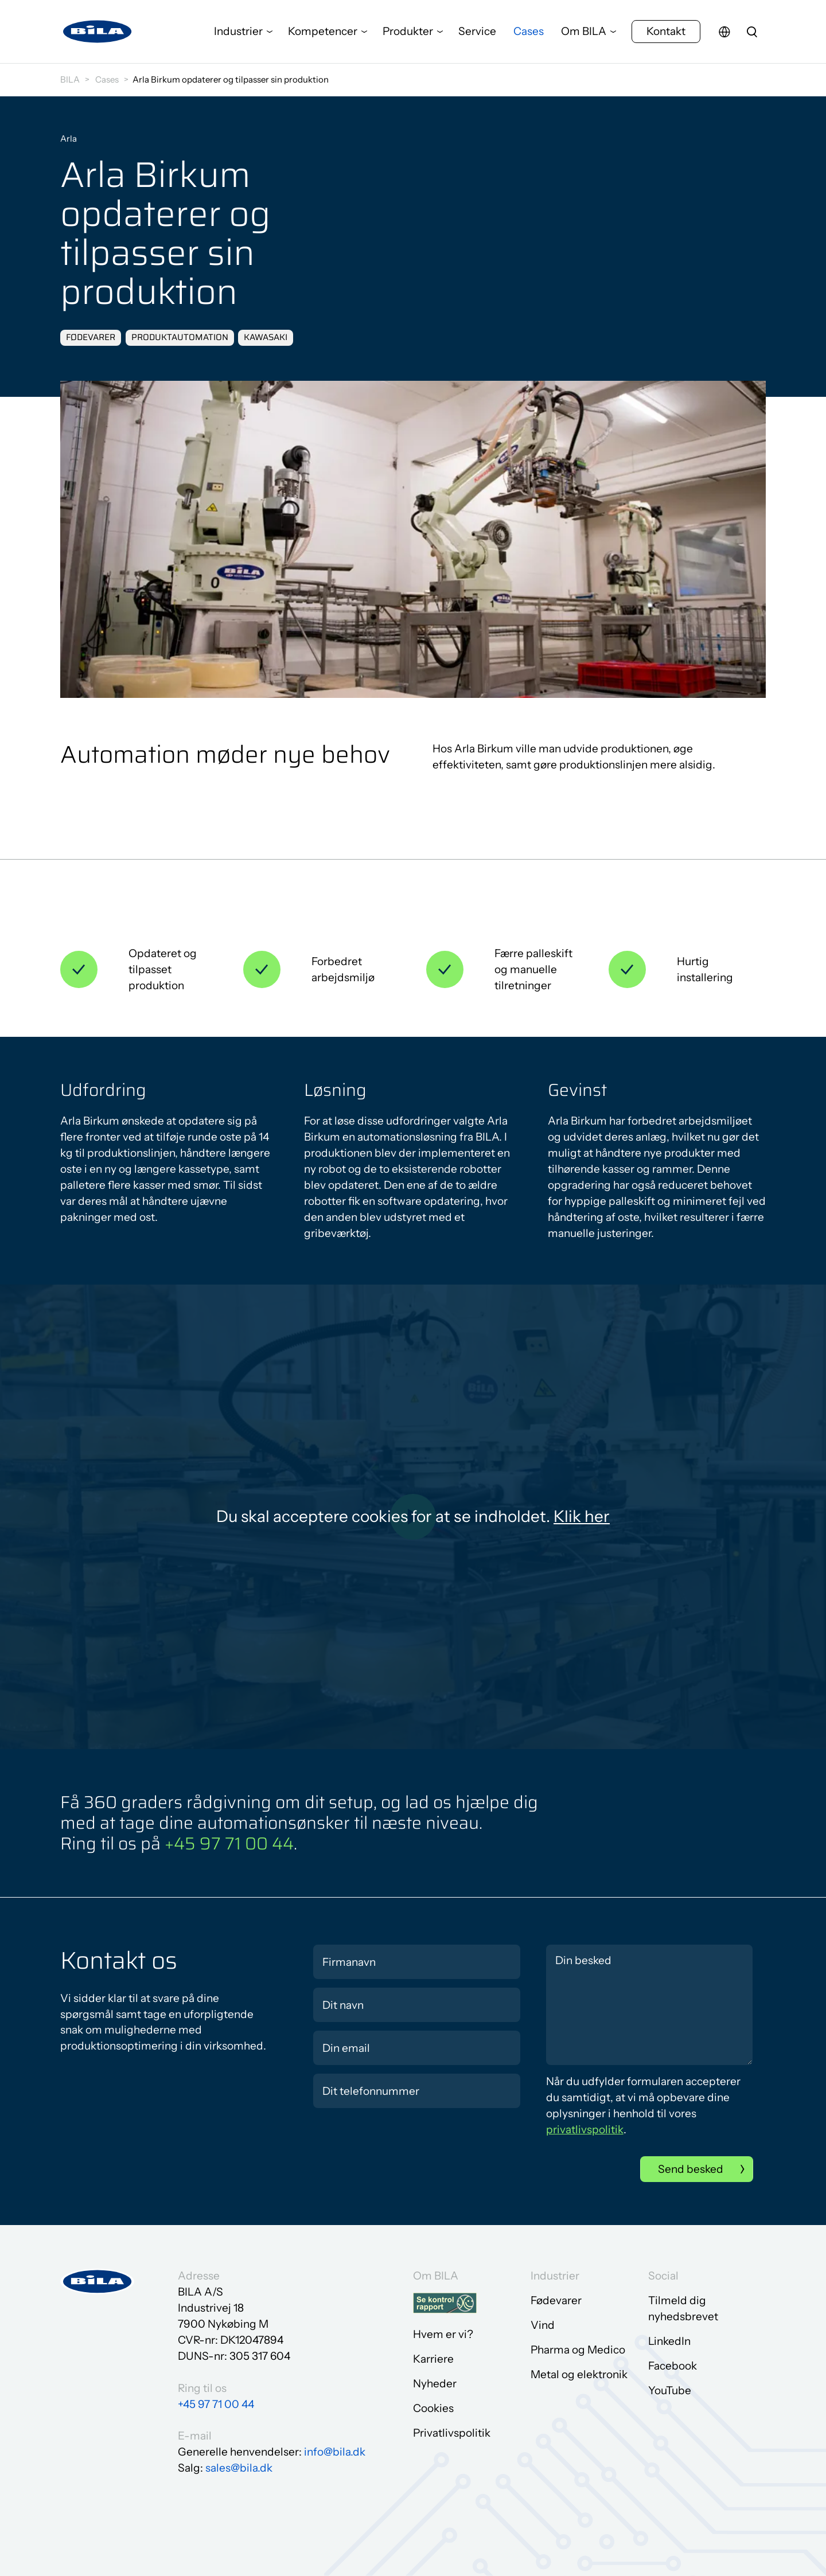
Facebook (672, 2365)
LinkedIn (669, 2341)
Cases (528, 31)
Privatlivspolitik (451, 2433)
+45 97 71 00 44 (229, 1843)
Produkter (408, 31)
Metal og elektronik (579, 2374)
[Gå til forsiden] (97, 31)
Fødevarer (556, 2300)
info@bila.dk (334, 2451)
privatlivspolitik (585, 2129)
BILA (70, 79)
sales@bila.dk (238, 2467)
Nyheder (435, 2383)
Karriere (433, 2359)
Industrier (238, 31)
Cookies (433, 2408)
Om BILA (583, 31)
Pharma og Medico (578, 2349)
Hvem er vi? (443, 2334)
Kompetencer (322, 31)
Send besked (690, 2169)
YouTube (669, 2390)
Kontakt (665, 31)
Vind (543, 2325)
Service (477, 31)
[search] (752, 31)
